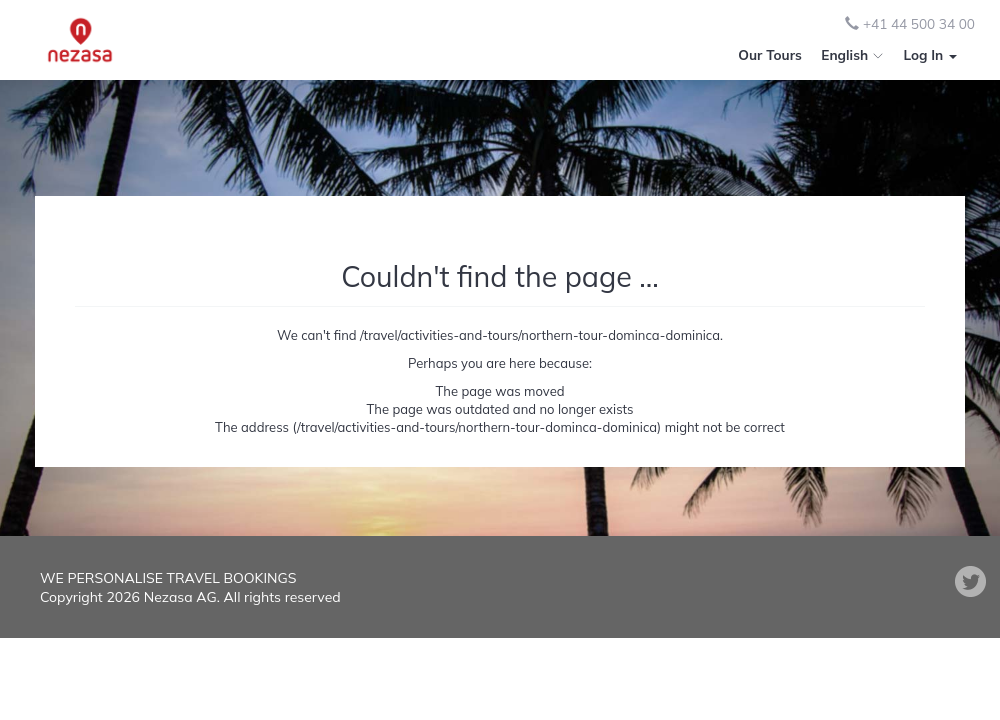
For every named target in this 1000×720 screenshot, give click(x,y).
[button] (930, 55)
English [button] (852, 54)
